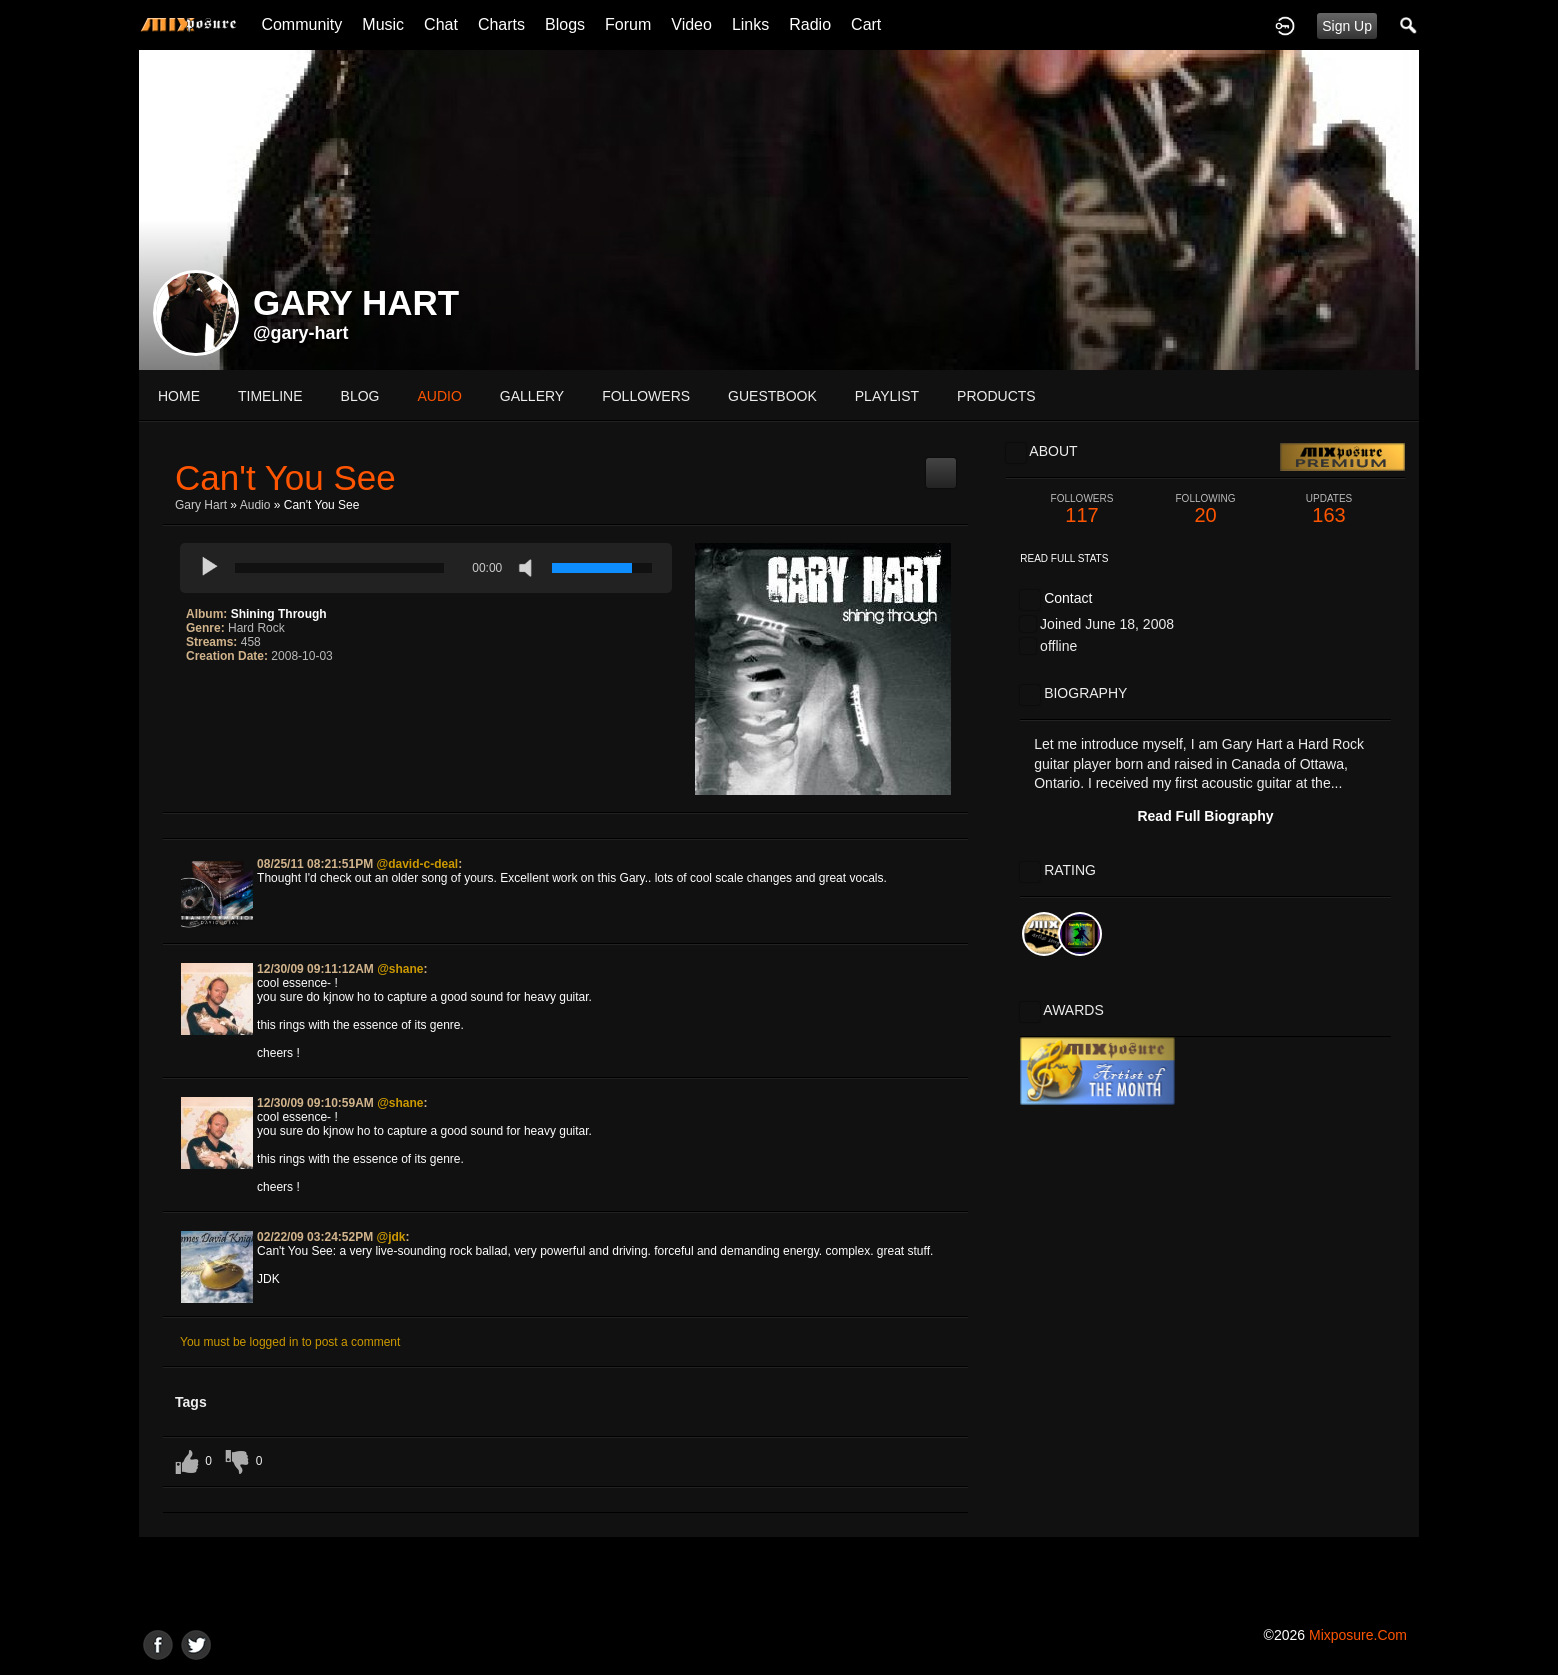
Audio (255, 505)
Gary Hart (201, 505)
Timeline (270, 396)
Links (750, 24)
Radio (810, 24)
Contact (1068, 598)
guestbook (772, 396)
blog (360, 396)
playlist (887, 396)
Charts (501, 24)
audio (439, 396)
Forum (628, 24)
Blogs (565, 24)
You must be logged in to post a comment (290, 1342)
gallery (532, 396)
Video (691, 24)
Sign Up (1347, 26)
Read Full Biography (1205, 816)
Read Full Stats (1064, 558)
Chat (441, 24)
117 (1082, 509)
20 (1206, 509)
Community (301, 24)
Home (179, 396)
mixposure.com (1358, 1635)
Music (383, 24)
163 (1329, 509)
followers (646, 396)
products (996, 396)
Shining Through (279, 614)
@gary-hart (301, 333)
